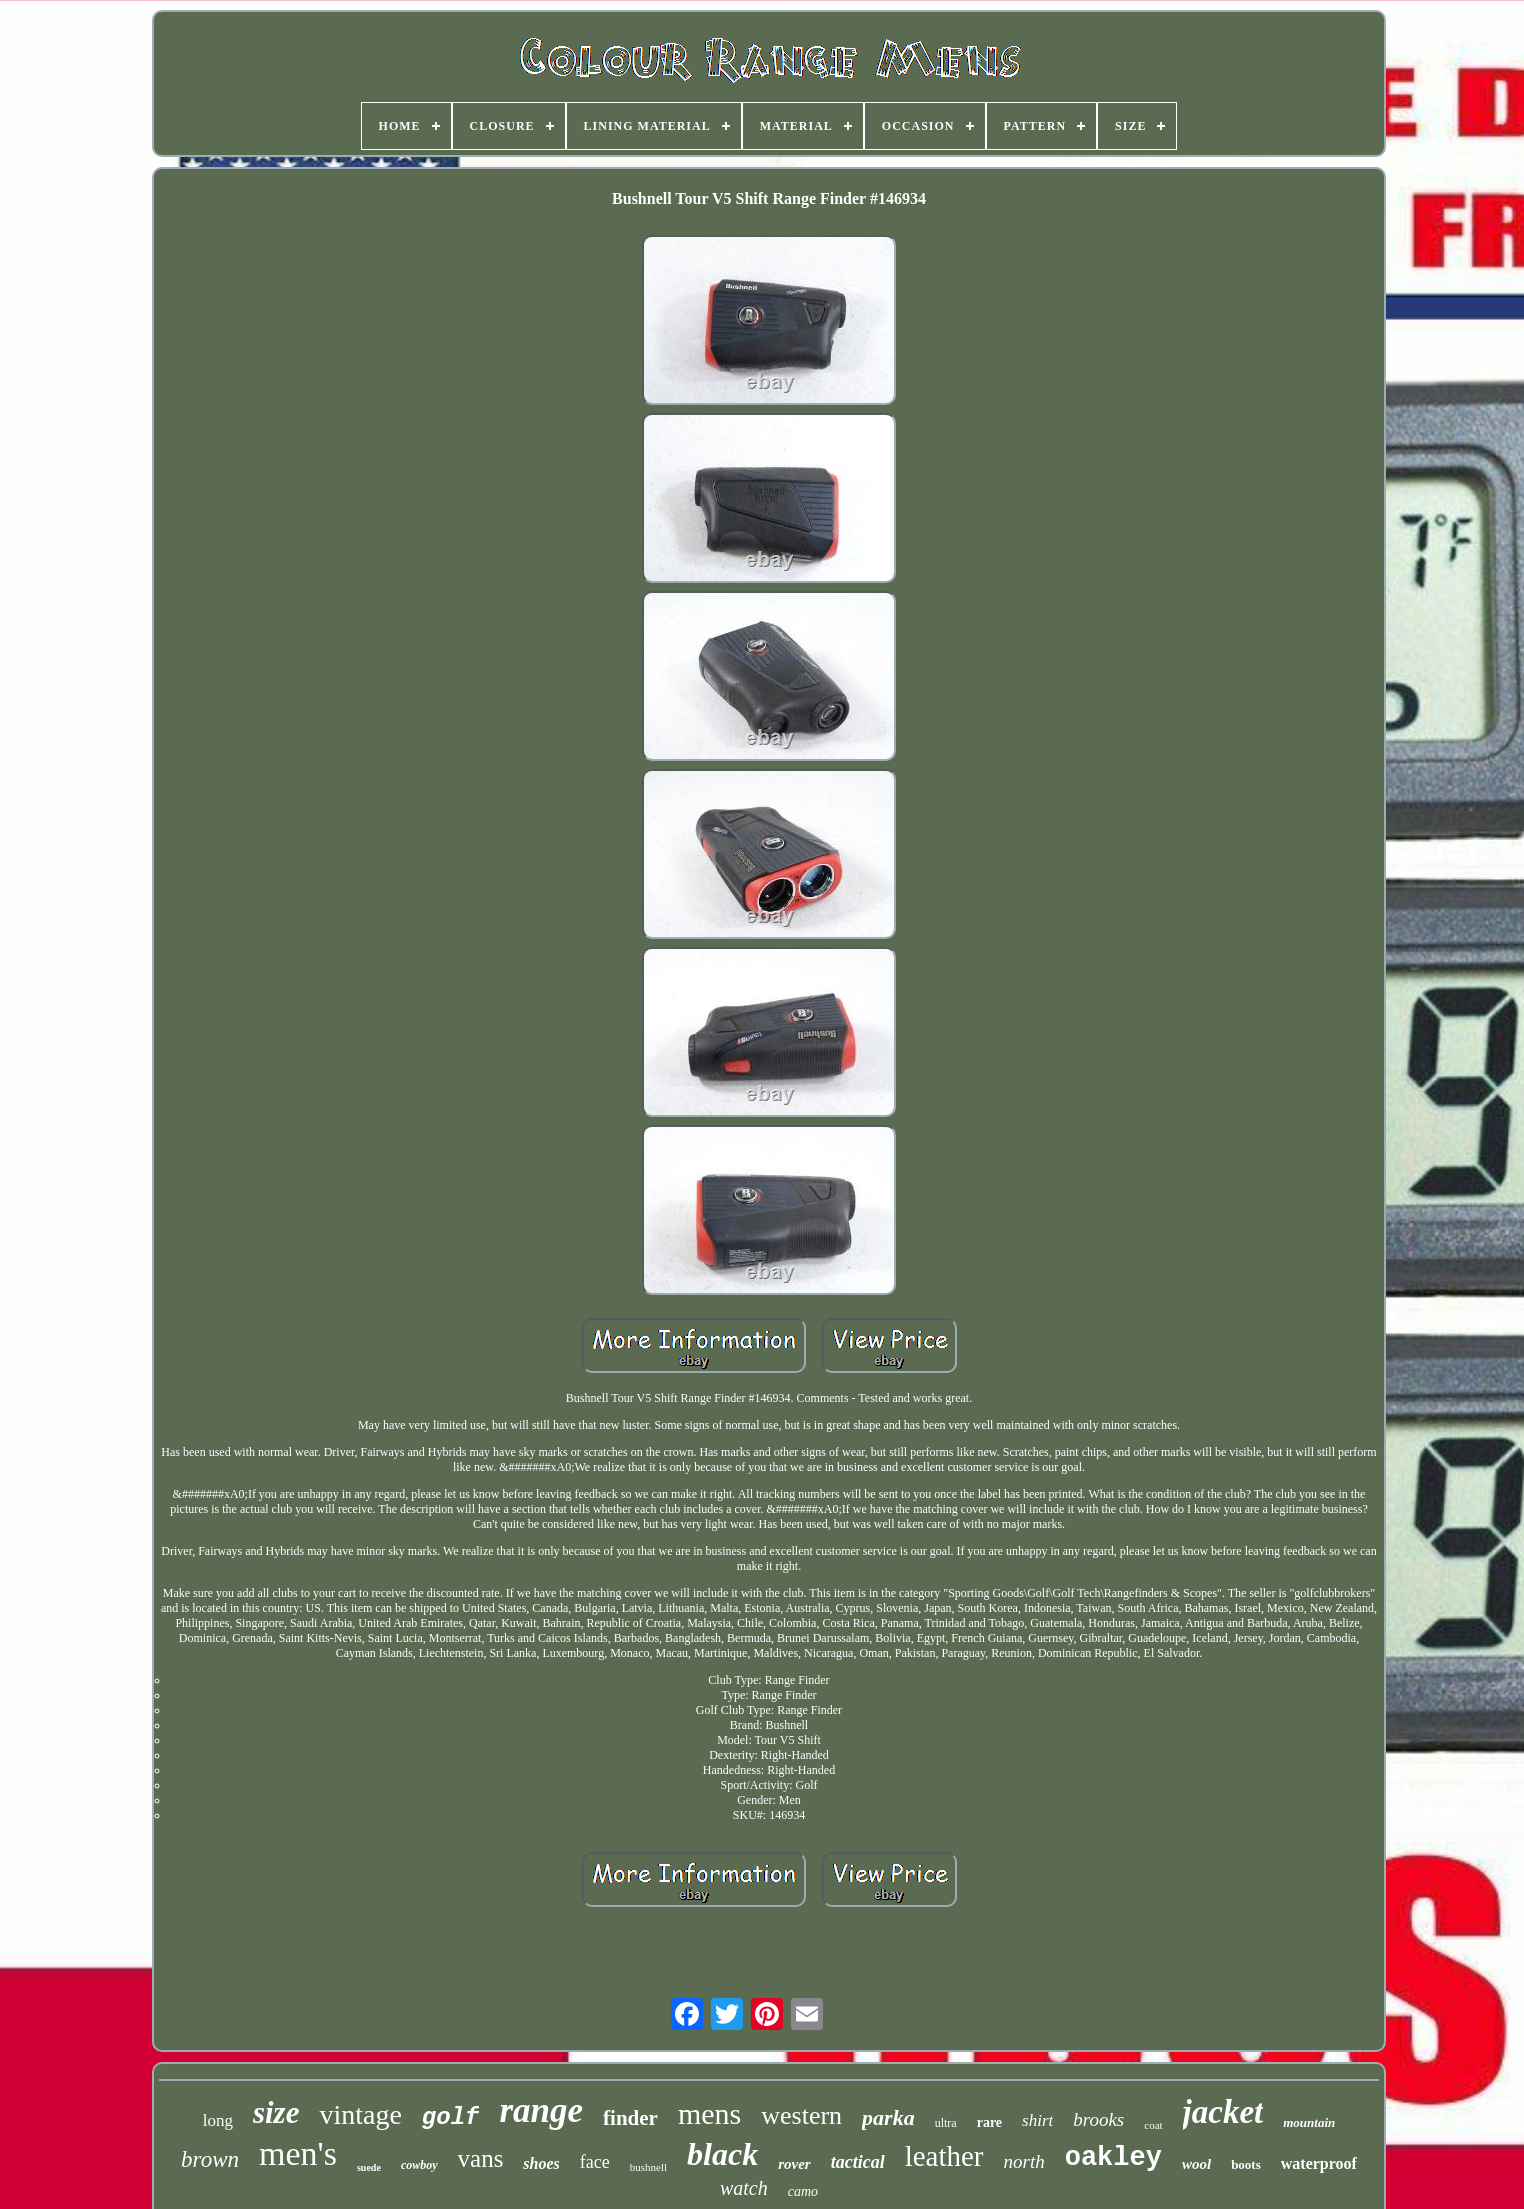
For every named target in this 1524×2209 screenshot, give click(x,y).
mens (709, 2113)
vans (481, 2158)
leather (944, 2156)
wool (1196, 2164)
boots (1246, 2164)
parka (888, 2117)
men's (298, 2153)
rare (989, 2122)
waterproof (1319, 2163)
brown (210, 2159)
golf (451, 2117)
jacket (1223, 2112)
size (276, 2112)
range (541, 2110)
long (218, 2120)
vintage (360, 2114)
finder (630, 2118)
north (1024, 2161)
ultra (946, 2123)
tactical (858, 2162)
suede (369, 2167)
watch (744, 2188)
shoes (541, 2163)
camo (803, 2191)
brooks (1098, 2119)
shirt (1037, 2120)
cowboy (419, 2165)
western (801, 2115)
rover (794, 2164)
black (722, 2154)
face (595, 2162)
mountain (1309, 2122)
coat (1153, 2125)
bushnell (648, 2167)
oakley (1113, 2158)
